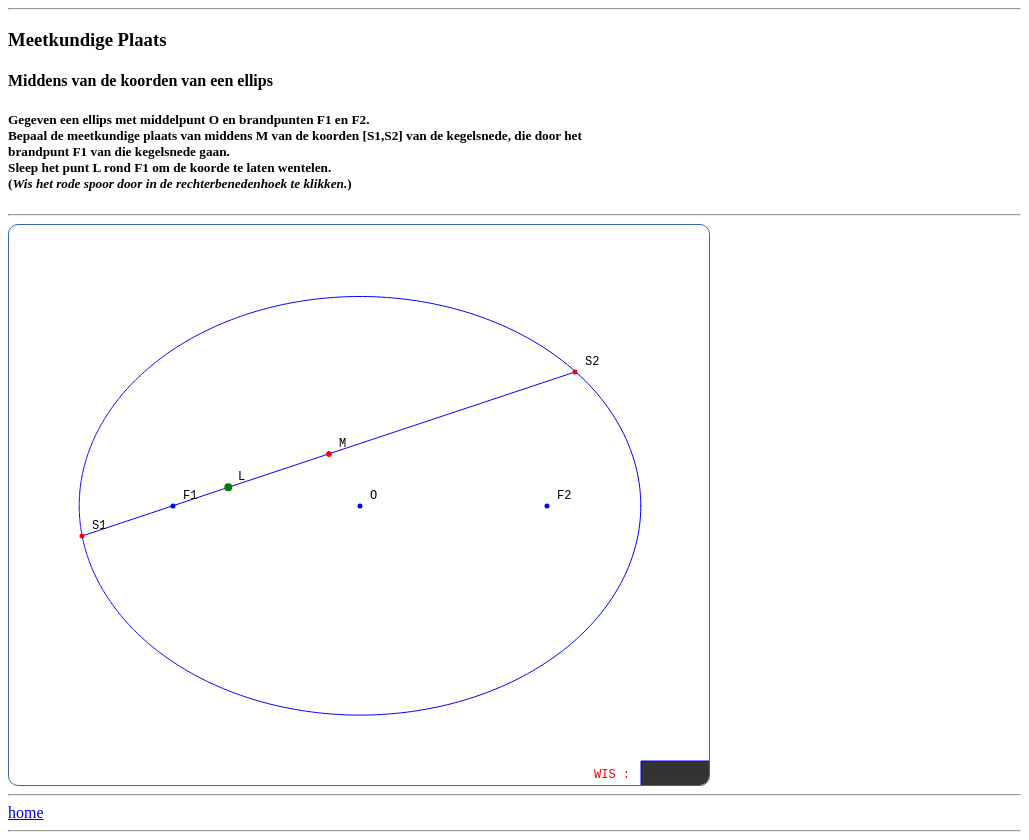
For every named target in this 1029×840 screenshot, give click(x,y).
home (26, 812)
